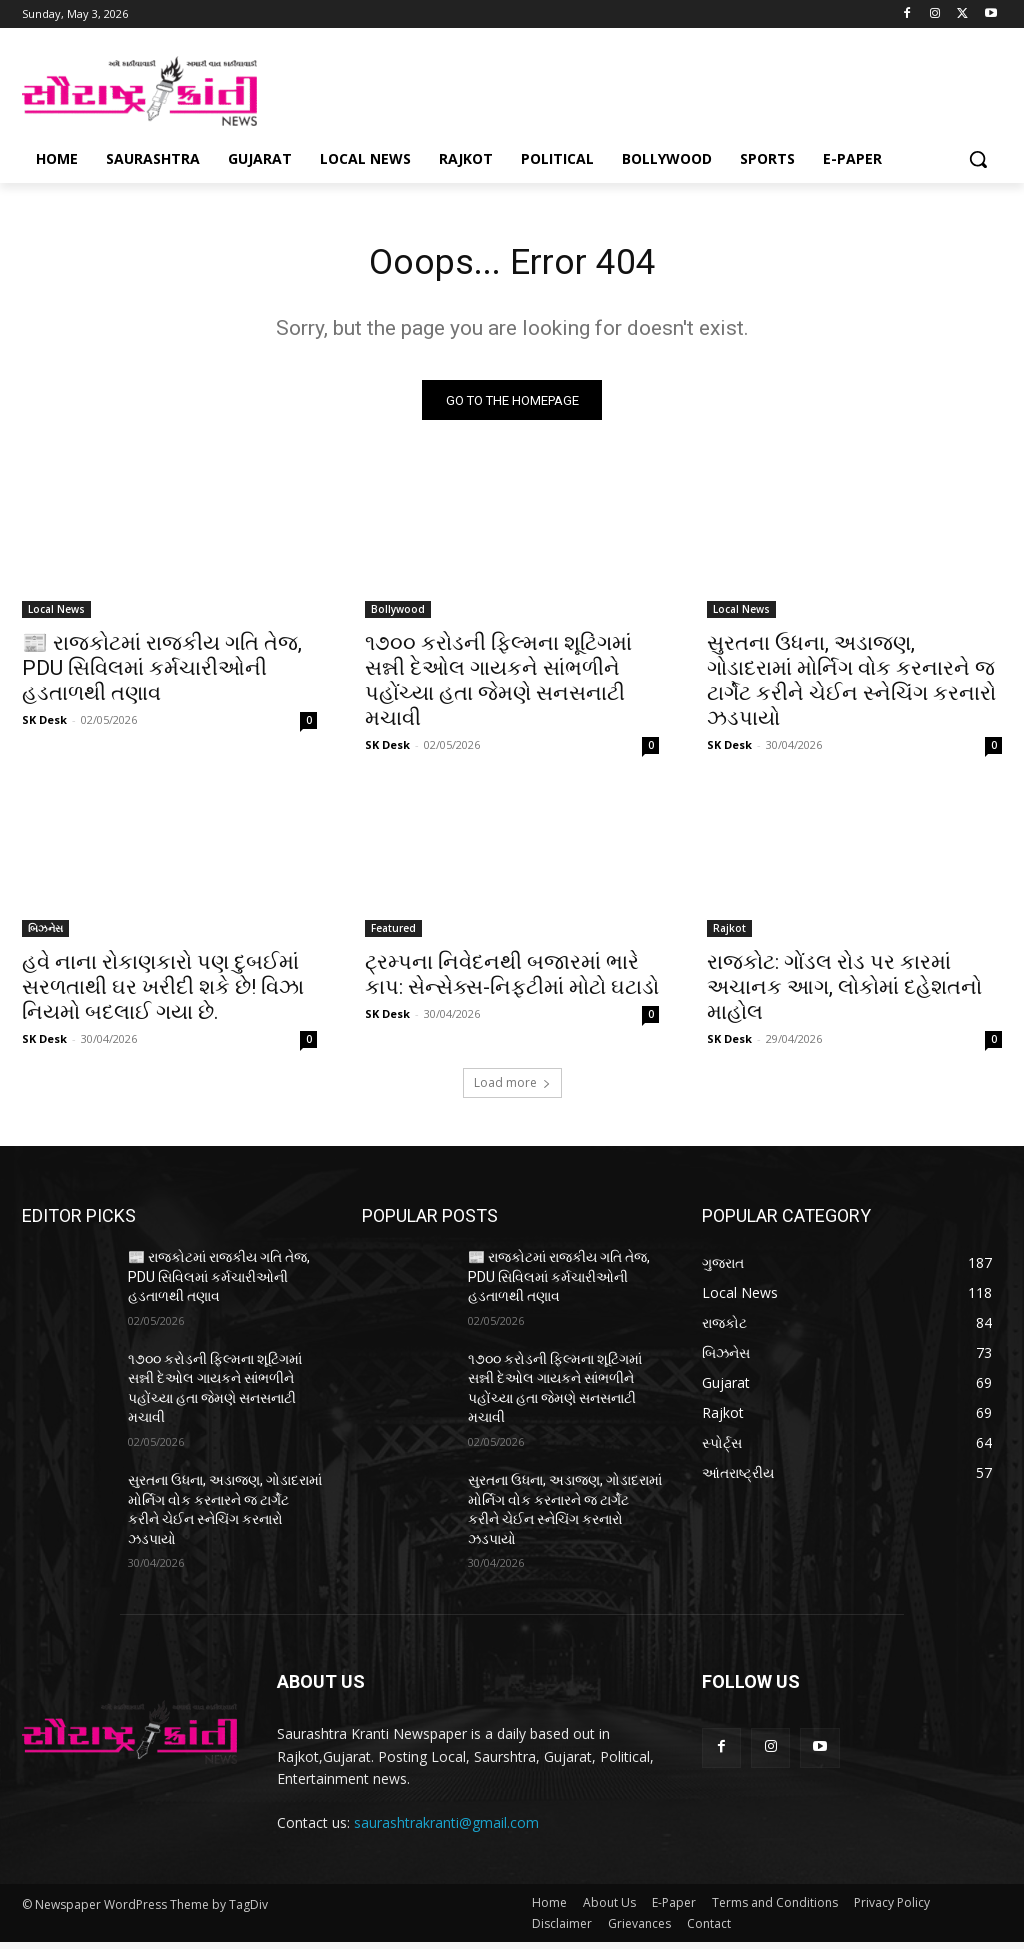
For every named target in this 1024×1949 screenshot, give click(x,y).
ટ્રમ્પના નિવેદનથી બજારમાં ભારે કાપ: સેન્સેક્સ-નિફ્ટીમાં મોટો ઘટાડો (512, 981)
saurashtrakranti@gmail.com (446, 1828)
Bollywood (398, 615)
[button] (978, 159)
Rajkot (729, 935)
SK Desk (44, 725)
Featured (393, 935)
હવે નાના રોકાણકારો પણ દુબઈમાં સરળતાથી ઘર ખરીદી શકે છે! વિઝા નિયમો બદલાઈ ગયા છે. (163, 994)
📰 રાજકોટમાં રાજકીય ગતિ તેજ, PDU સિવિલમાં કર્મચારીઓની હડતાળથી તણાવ (162, 674)
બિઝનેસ (45, 935)
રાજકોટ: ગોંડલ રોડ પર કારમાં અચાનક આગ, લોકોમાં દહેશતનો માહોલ (844, 994)
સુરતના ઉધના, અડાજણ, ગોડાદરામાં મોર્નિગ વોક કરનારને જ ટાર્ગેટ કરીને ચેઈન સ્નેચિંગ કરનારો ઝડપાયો (851, 686)
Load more (512, 1089)
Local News (56, 615)
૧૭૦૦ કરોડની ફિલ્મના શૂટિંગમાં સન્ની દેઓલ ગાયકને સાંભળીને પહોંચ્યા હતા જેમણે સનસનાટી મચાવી (498, 686)
